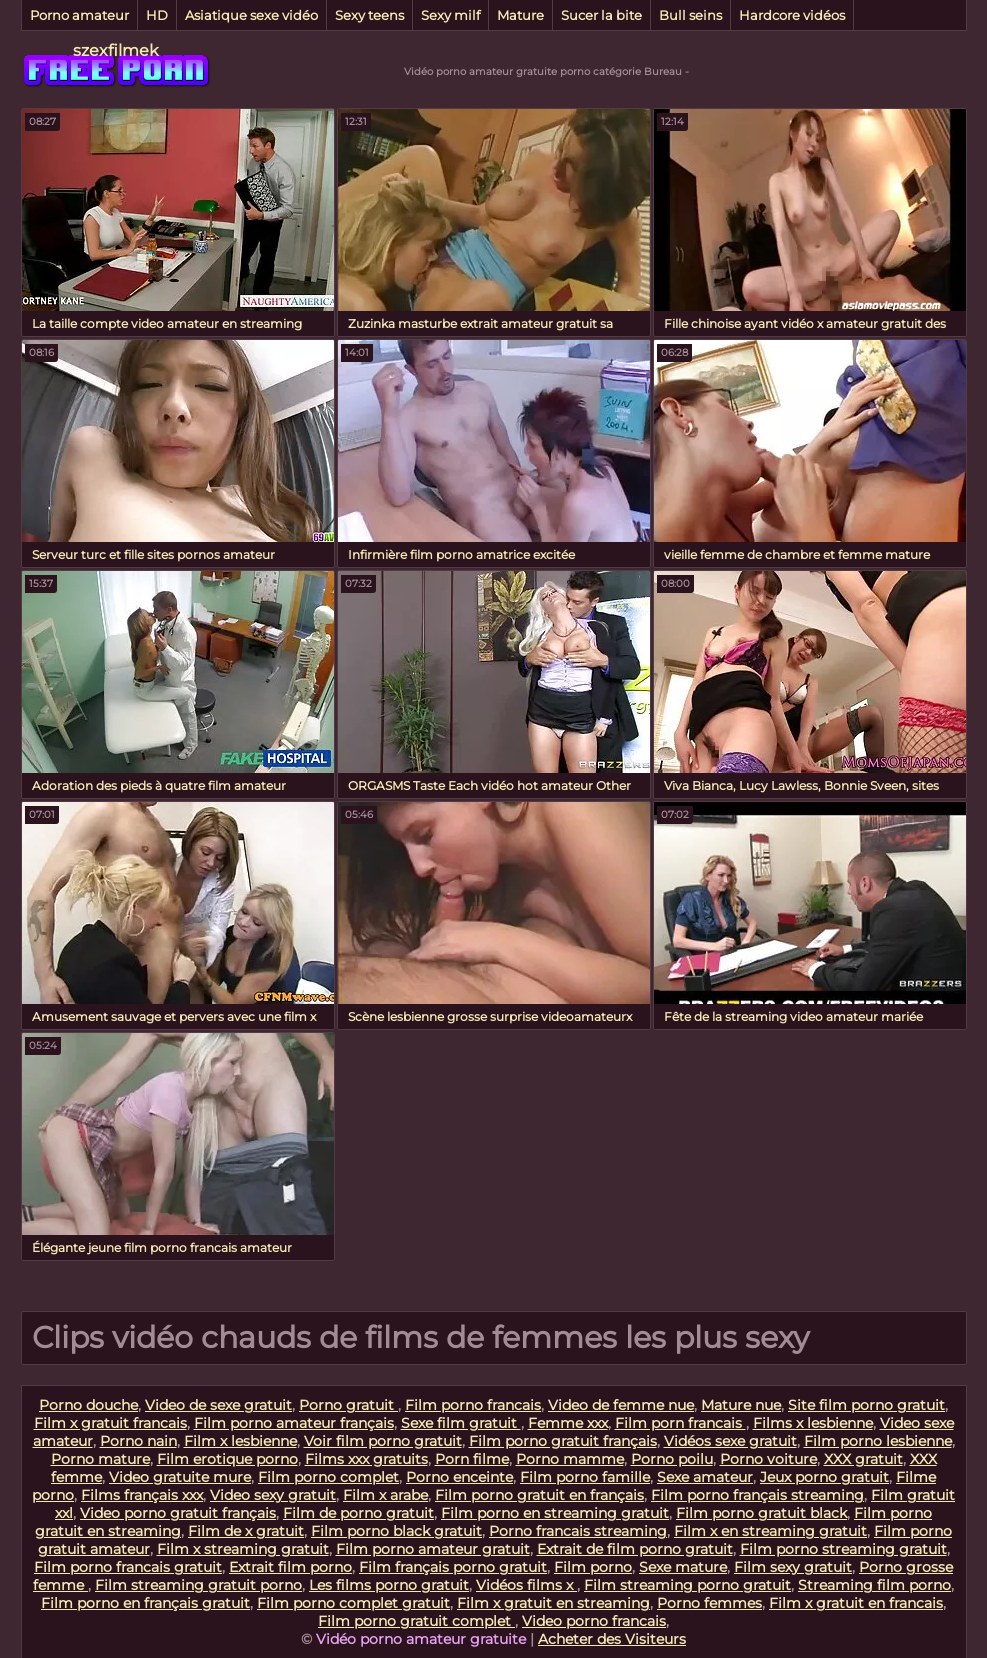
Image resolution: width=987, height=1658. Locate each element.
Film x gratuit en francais (856, 1603)
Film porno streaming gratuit (843, 1549)
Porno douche (88, 1405)
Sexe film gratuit (461, 1423)
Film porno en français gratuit (145, 1603)
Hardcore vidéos (792, 15)
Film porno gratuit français (563, 1441)
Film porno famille (585, 1477)
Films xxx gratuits (366, 1459)
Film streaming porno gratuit (687, 1585)
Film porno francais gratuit (128, 1567)
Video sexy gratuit (273, 1495)
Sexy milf (450, 15)
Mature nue (741, 1405)
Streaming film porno (874, 1585)
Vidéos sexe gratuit (730, 1441)
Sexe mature (683, 1567)
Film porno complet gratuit (353, 1603)
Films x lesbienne (813, 1423)
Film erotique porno (227, 1459)
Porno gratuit (348, 1405)
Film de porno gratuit (358, 1513)
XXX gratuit (863, 1459)
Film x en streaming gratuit (770, 1531)
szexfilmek (116, 50)
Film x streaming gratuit (243, 1549)
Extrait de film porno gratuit (635, 1549)
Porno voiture (768, 1459)
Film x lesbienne (240, 1441)
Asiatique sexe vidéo (251, 15)
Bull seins (690, 15)
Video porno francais (594, 1621)
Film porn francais (680, 1423)
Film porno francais (473, 1405)
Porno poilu (672, 1459)
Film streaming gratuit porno (198, 1585)
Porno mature (100, 1459)
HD (157, 15)
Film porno (593, 1567)
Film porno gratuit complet (416, 1621)
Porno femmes (709, 1603)
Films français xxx (142, 1495)
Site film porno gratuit (866, 1405)
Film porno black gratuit (396, 1531)
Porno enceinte (459, 1477)
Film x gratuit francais (110, 1423)
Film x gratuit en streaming (553, 1603)
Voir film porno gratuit (383, 1441)
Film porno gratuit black (761, 1513)
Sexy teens (369, 15)
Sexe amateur (705, 1477)
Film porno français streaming (757, 1495)
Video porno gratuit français (178, 1513)
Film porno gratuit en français (539, 1495)
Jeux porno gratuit (824, 1477)
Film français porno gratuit (453, 1567)
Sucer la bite (601, 15)
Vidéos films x (526, 1585)
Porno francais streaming (578, 1531)
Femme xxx (568, 1423)
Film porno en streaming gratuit (555, 1513)
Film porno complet (328, 1477)
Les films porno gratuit (389, 1585)
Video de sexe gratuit (218, 1405)
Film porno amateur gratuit (433, 1549)
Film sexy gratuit (793, 1567)
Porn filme (472, 1459)
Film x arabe (385, 1495)
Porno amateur (79, 15)
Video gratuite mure (180, 1477)
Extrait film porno (290, 1567)
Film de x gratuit (246, 1531)
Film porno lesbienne (878, 1441)
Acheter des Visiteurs (612, 1639)
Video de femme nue (621, 1405)
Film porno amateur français (294, 1423)
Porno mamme (570, 1459)
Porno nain (138, 1441)
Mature (520, 15)
